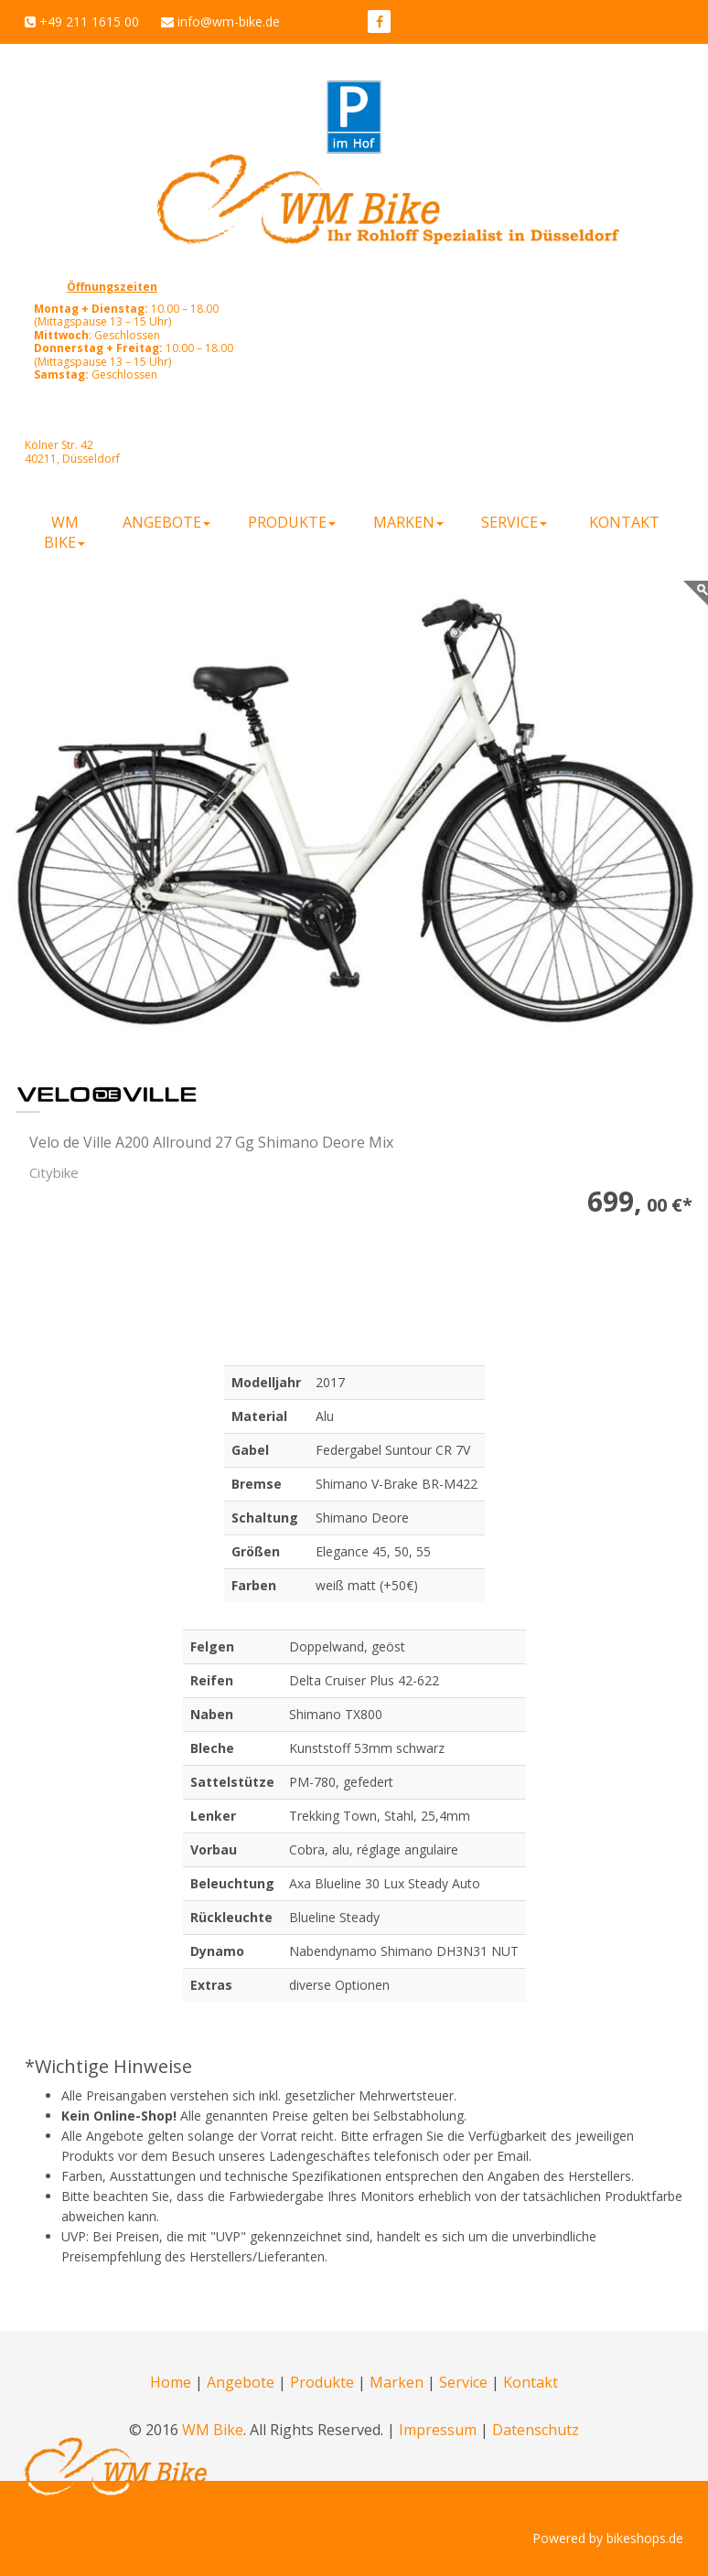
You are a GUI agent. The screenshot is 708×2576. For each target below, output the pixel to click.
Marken (397, 2382)
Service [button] (514, 522)
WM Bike (212, 2430)
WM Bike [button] (64, 532)
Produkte (322, 2382)
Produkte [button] (292, 522)
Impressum (438, 2430)
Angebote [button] (166, 522)
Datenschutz (535, 2430)
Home (170, 2382)
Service (463, 2382)
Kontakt (624, 522)
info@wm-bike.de (228, 21)
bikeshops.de (644, 2538)
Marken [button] (408, 522)
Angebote (240, 2382)
